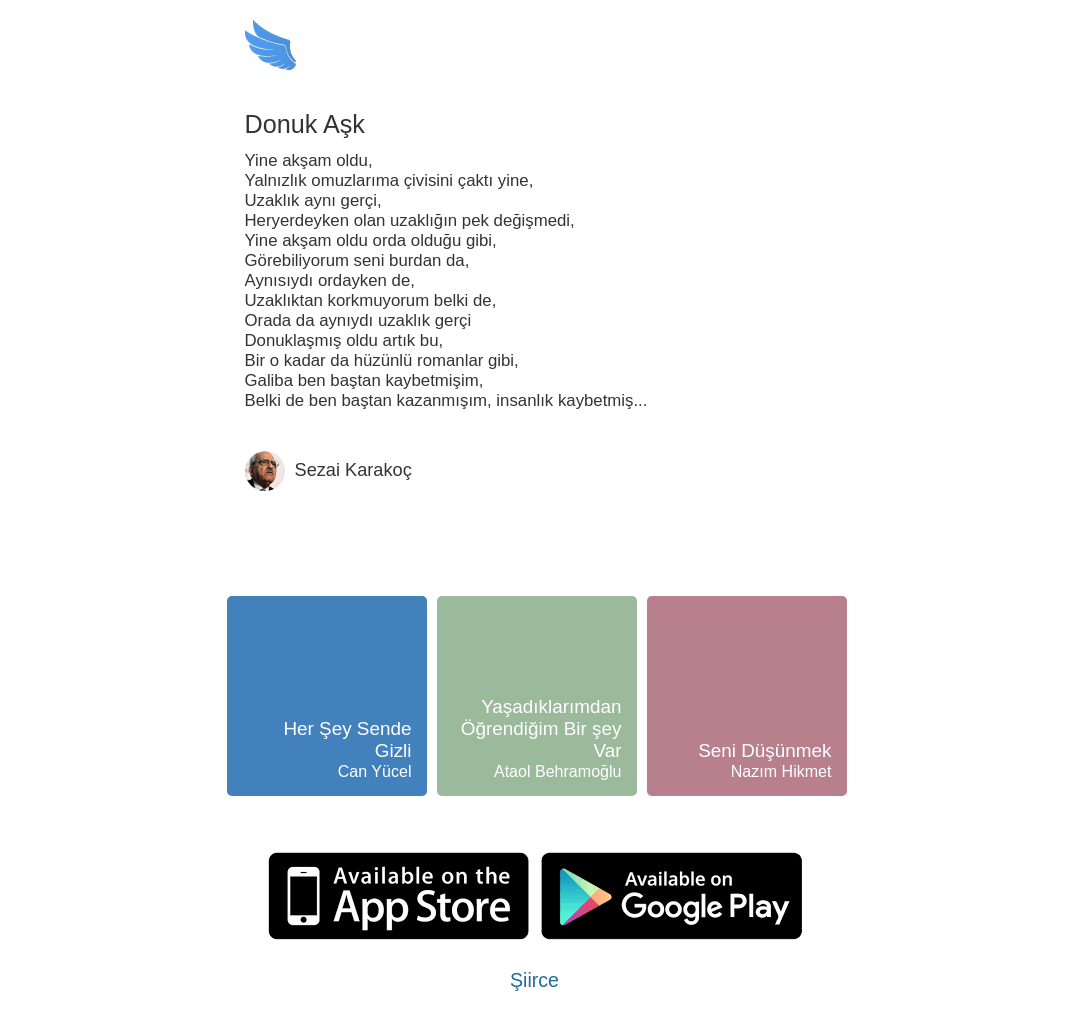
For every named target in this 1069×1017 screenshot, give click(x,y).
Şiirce (534, 980)
